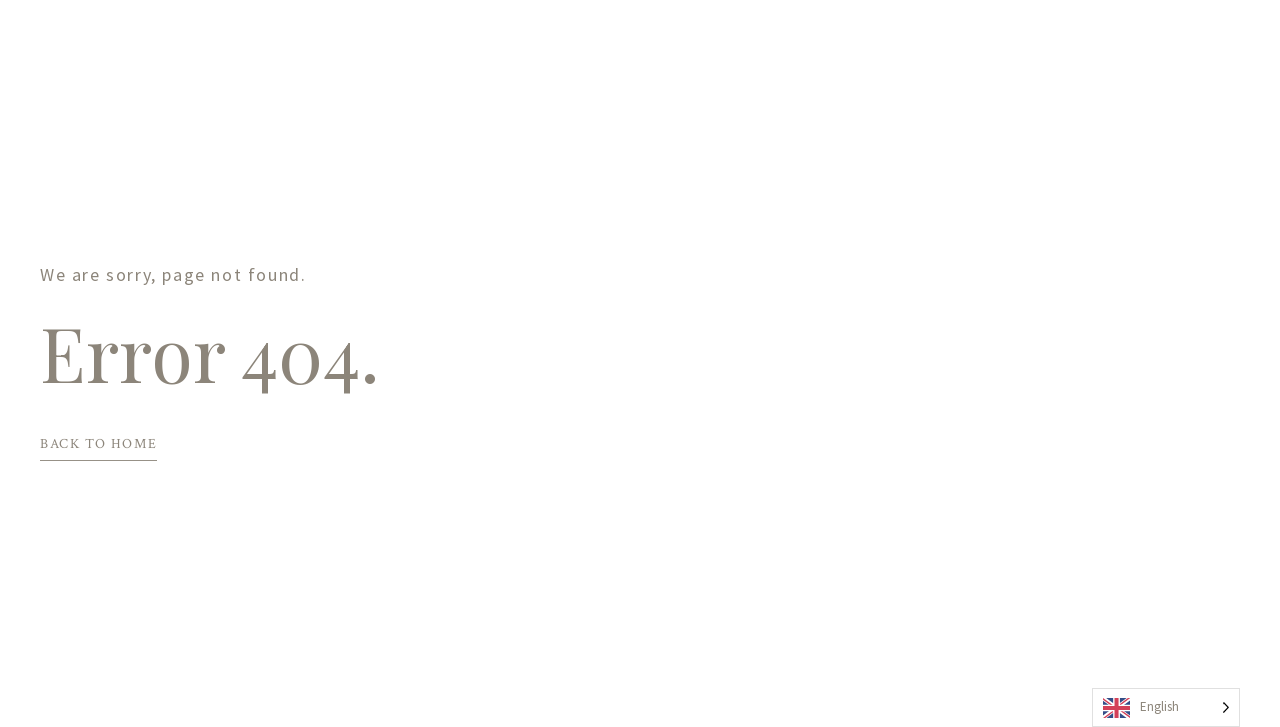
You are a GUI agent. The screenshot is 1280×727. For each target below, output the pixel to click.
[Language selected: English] (1166, 707)
